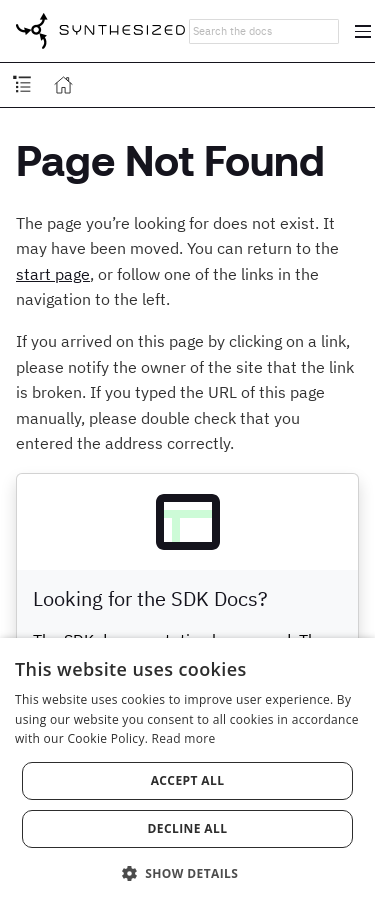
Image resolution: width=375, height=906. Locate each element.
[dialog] (187, 772)
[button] (188, 872)
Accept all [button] (188, 780)
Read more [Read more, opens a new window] (184, 738)
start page (53, 274)
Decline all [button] (188, 828)
